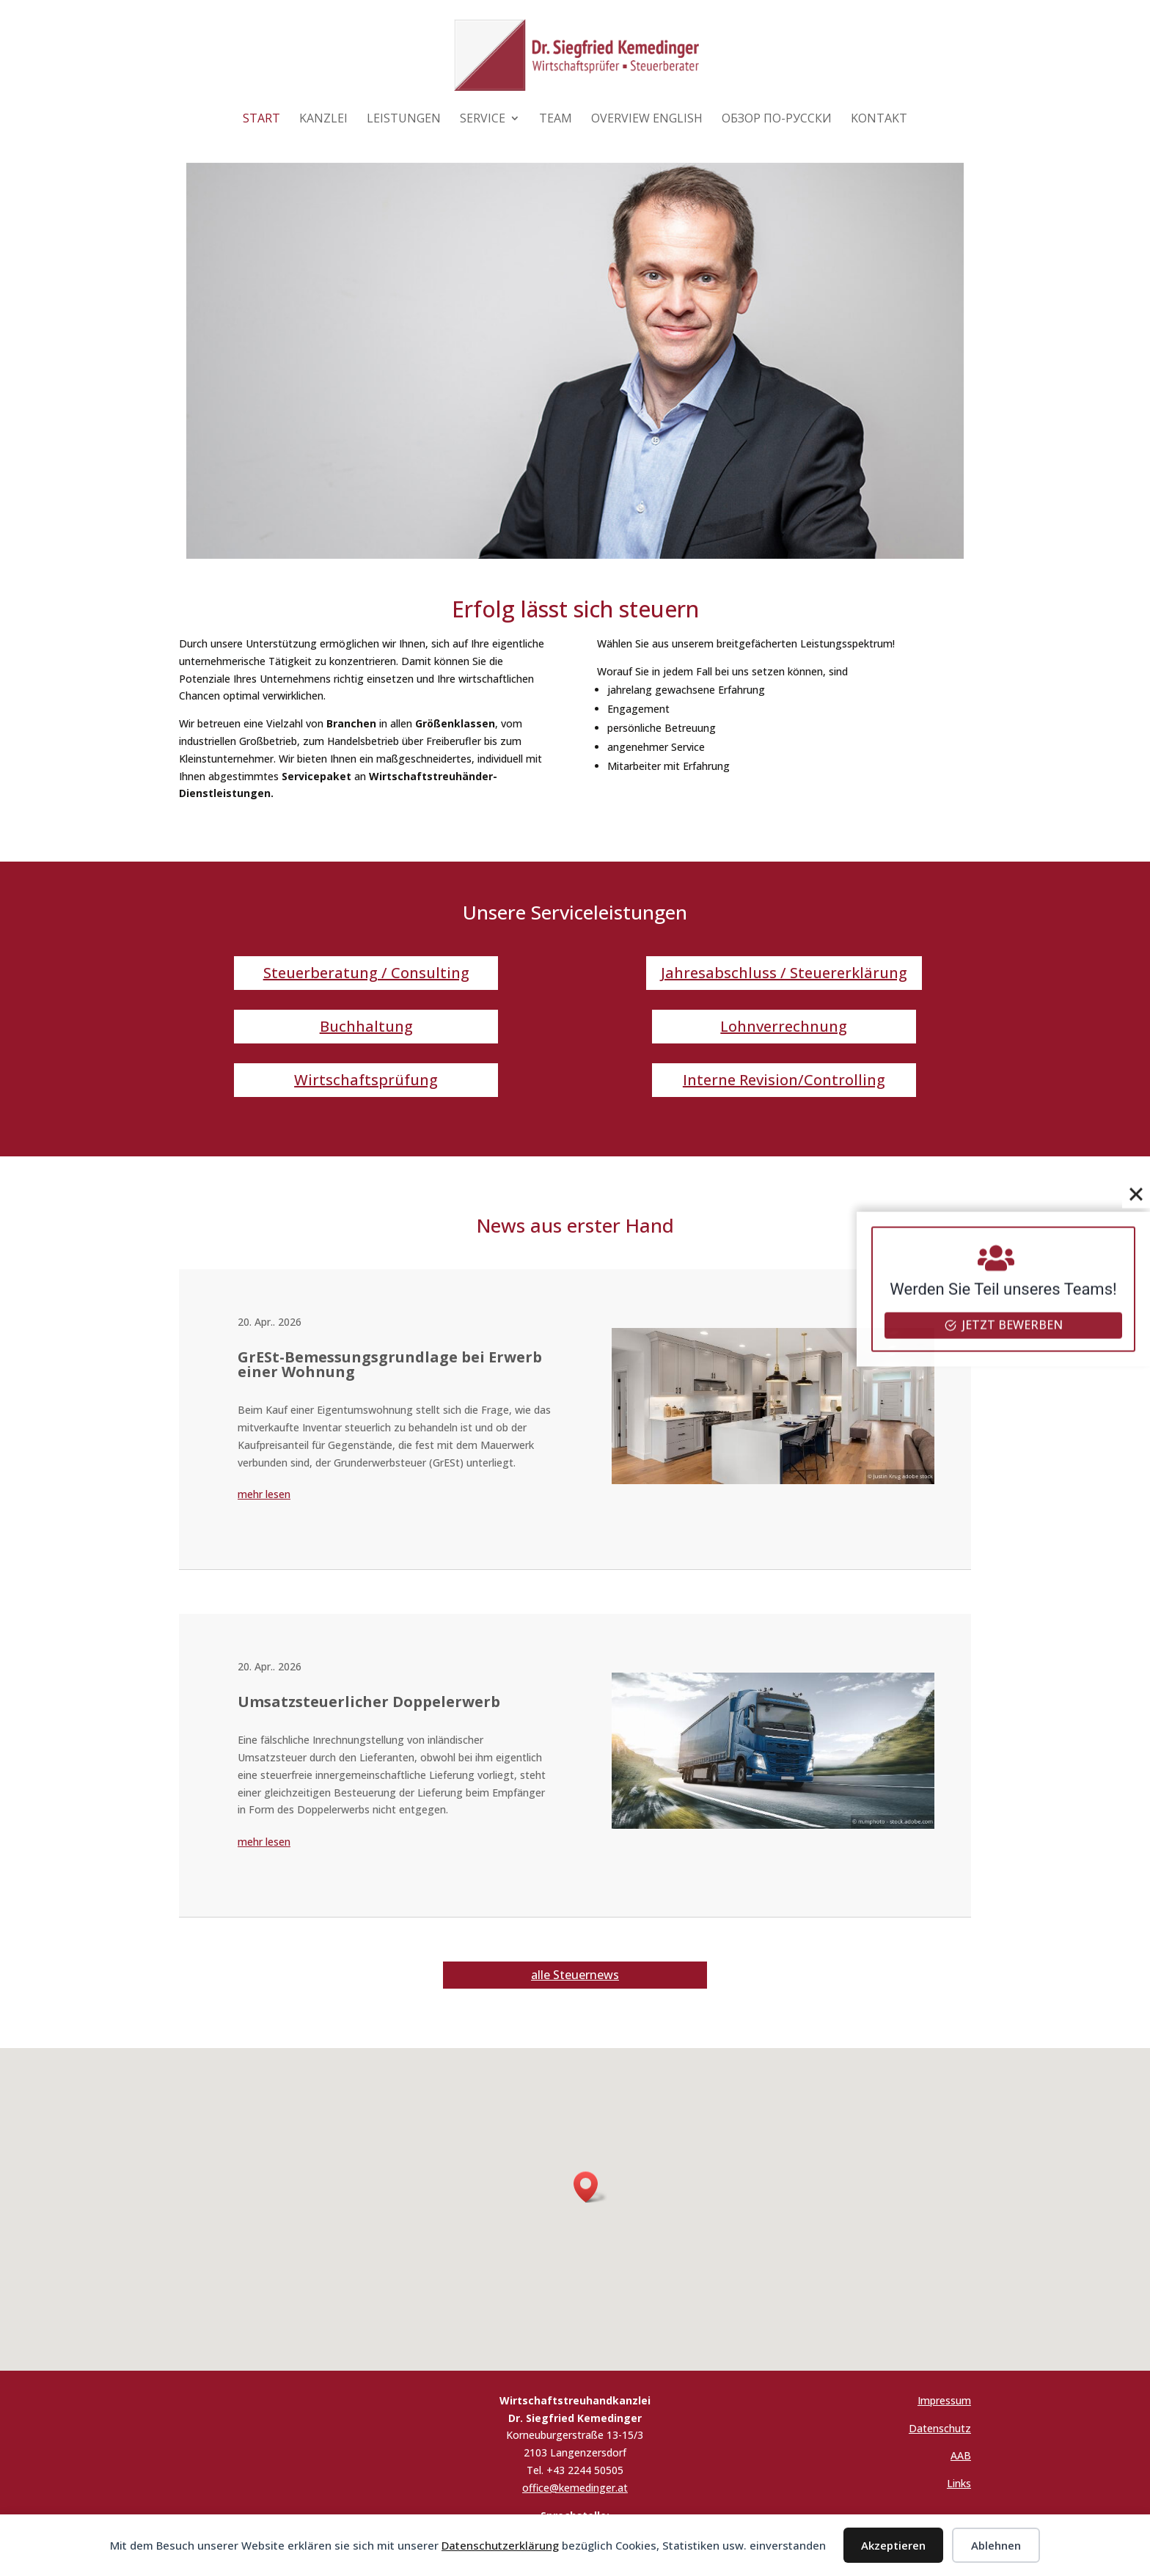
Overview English (647, 119)
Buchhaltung (366, 1026)
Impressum (944, 2400)
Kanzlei (323, 119)
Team (555, 119)
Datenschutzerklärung (500, 2545)
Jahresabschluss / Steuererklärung (784, 973)
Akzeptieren (893, 2545)
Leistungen (404, 119)
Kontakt (879, 119)
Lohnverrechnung (783, 1026)
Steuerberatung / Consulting (366, 973)
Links (959, 2483)
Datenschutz (940, 2428)
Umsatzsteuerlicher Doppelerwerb (369, 1701)
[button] (590, 2187)
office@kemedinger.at (575, 2488)
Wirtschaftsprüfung (366, 1080)
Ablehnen (996, 2545)
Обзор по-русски (777, 119)
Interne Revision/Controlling (784, 1080)
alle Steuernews (575, 1975)
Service (482, 119)
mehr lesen (264, 1494)
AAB (961, 2455)
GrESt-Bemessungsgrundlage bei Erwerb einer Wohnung (390, 1364)
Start (261, 119)
